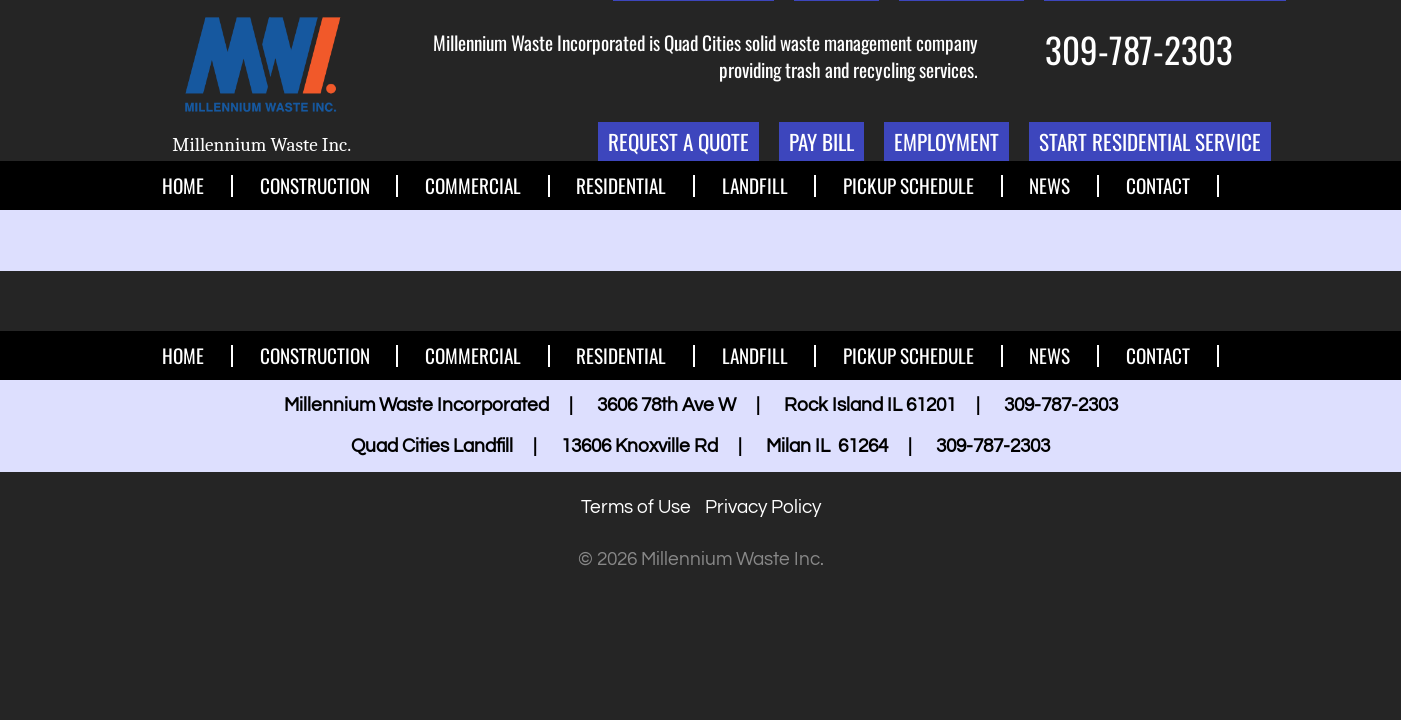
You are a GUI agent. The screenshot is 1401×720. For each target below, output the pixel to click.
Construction (315, 186)
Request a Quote (678, 141)
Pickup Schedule (908, 186)
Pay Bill (821, 141)
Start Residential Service (1150, 141)
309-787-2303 (1061, 405)
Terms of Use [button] (636, 507)
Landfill (755, 186)
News (1049, 186)
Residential (621, 186)
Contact (1158, 186)
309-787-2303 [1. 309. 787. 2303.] (1139, 49)
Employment (946, 141)
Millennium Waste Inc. (261, 145)
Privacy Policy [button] (763, 507)
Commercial (473, 186)
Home (183, 186)
